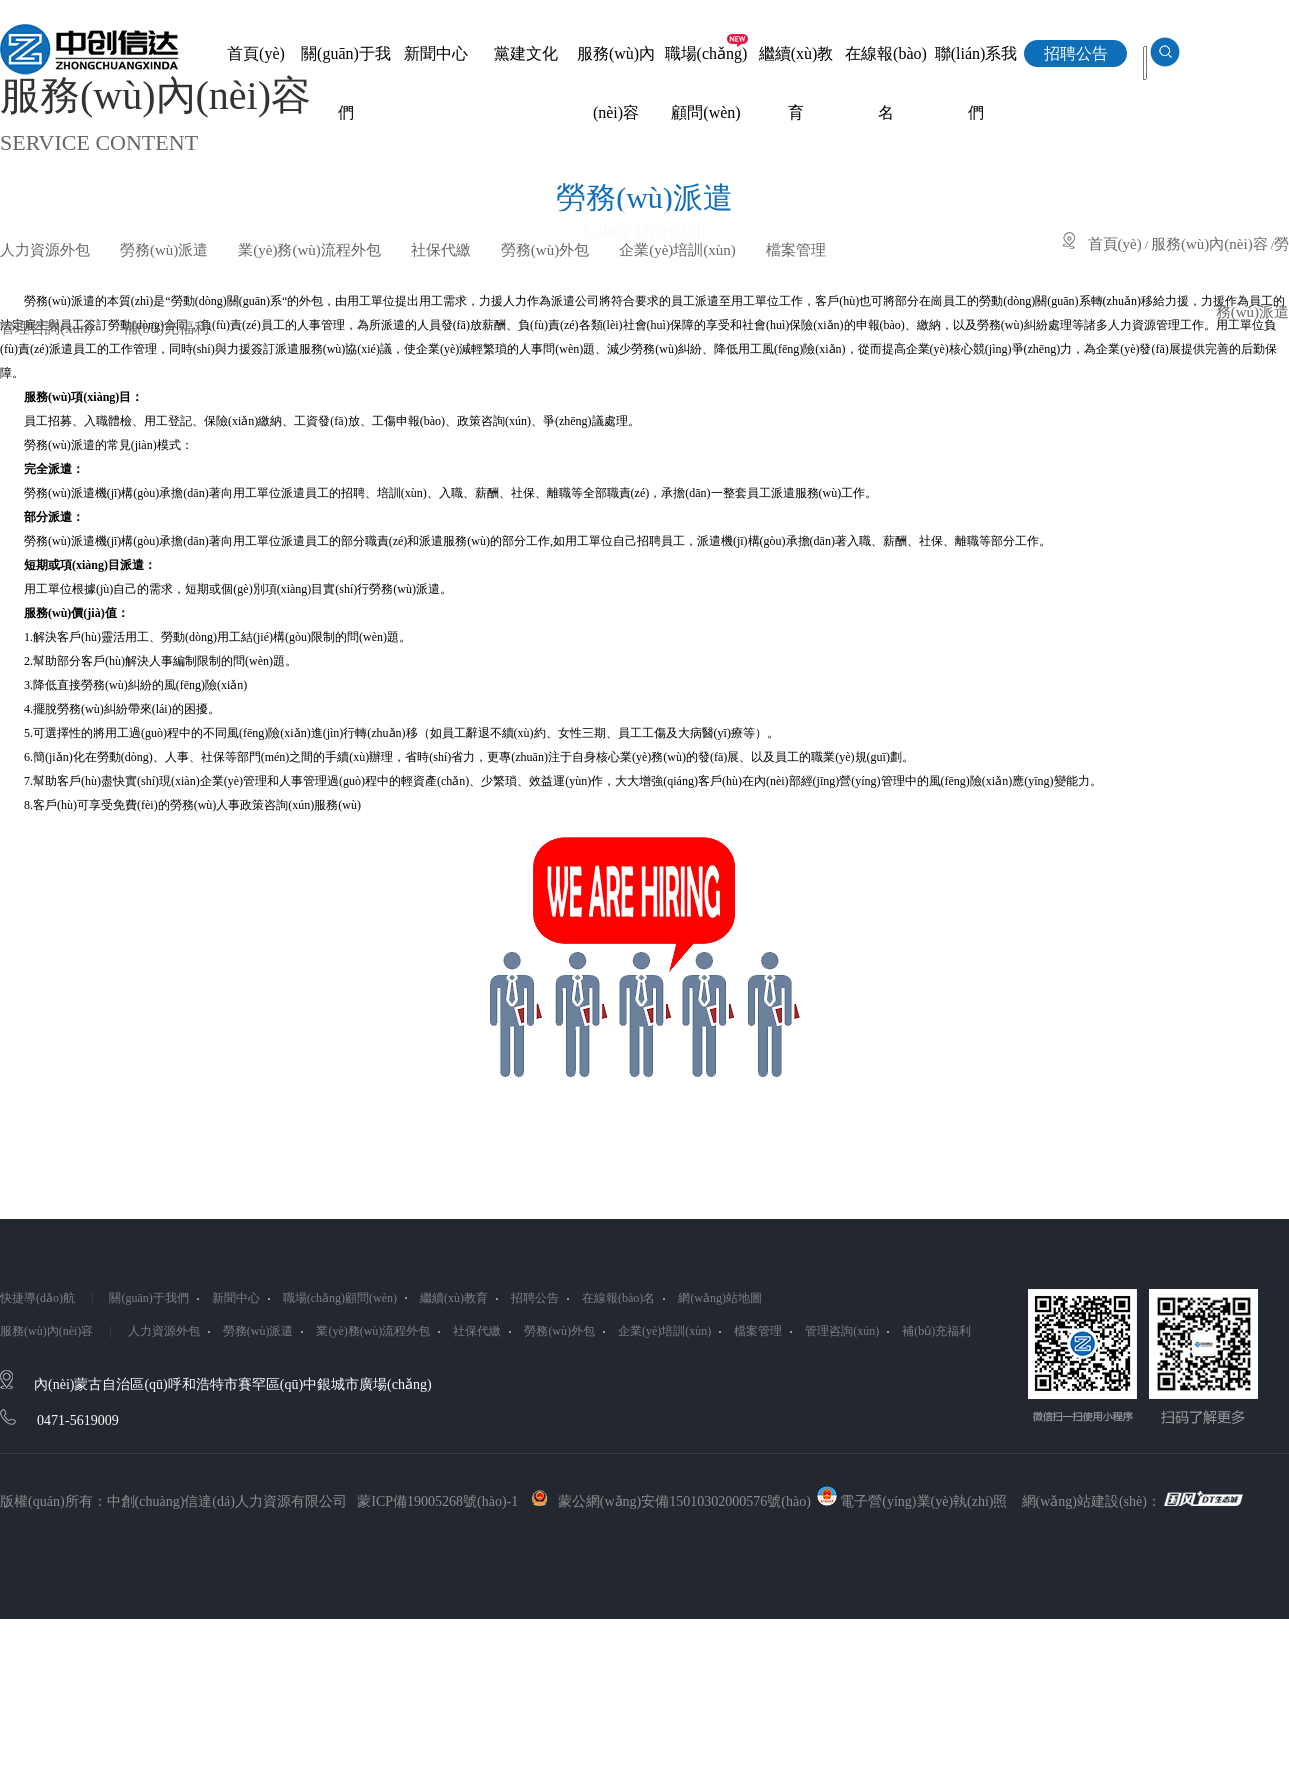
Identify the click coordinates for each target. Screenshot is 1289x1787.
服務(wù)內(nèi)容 (1209, 244)
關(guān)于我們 (148, 1298)
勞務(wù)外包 (545, 250)
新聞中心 (236, 1298)
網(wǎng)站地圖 (720, 1298)
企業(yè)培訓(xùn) (677, 250)
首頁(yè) (1115, 244)
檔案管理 (796, 250)
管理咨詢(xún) (46, 328)
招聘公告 (535, 1298)
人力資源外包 (45, 250)
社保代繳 (441, 250)
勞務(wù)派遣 (164, 250)
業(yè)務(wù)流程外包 (309, 250)
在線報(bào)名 (618, 1298)
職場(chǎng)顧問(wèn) (340, 1298)
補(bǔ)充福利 (166, 328)
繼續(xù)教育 (454, 1298)
